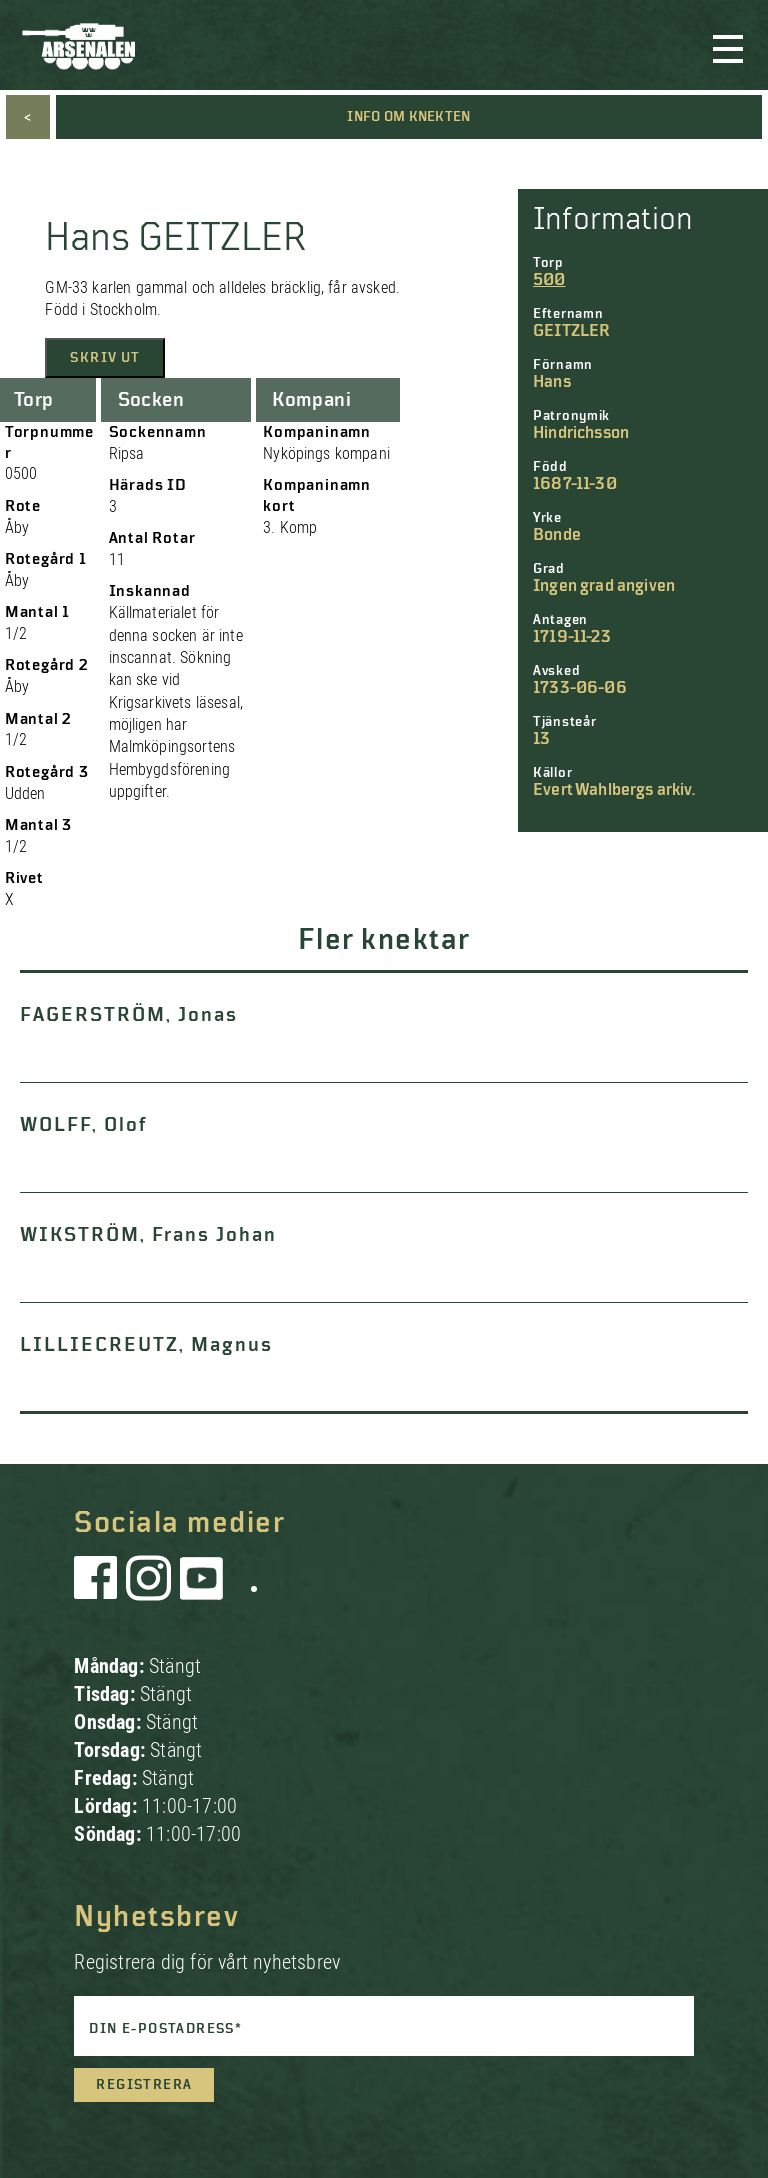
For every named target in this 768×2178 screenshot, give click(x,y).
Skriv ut (105, 358)
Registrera (144, 2085)
